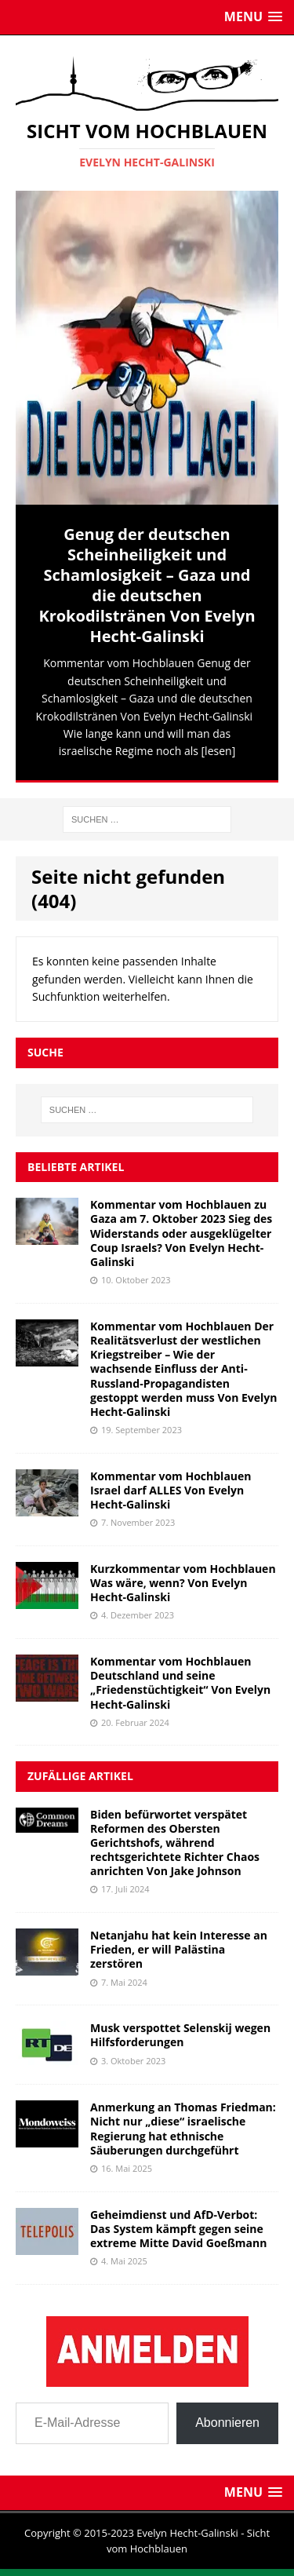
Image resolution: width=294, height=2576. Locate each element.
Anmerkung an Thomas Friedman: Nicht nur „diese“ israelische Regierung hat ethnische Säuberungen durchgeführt (183, 2129)
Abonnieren (227, 2422)
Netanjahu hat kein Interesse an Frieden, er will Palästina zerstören (178, 1949)
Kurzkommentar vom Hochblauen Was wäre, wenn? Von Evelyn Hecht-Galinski (183, 1582)
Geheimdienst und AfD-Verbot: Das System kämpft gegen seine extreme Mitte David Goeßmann (178, 2228)
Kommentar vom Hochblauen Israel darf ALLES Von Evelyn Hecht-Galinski (171, 1490)
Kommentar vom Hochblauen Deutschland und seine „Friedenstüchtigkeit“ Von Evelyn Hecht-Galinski (180, 1683)
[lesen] (218, 750)
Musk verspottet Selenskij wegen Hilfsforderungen (180, 2034)
